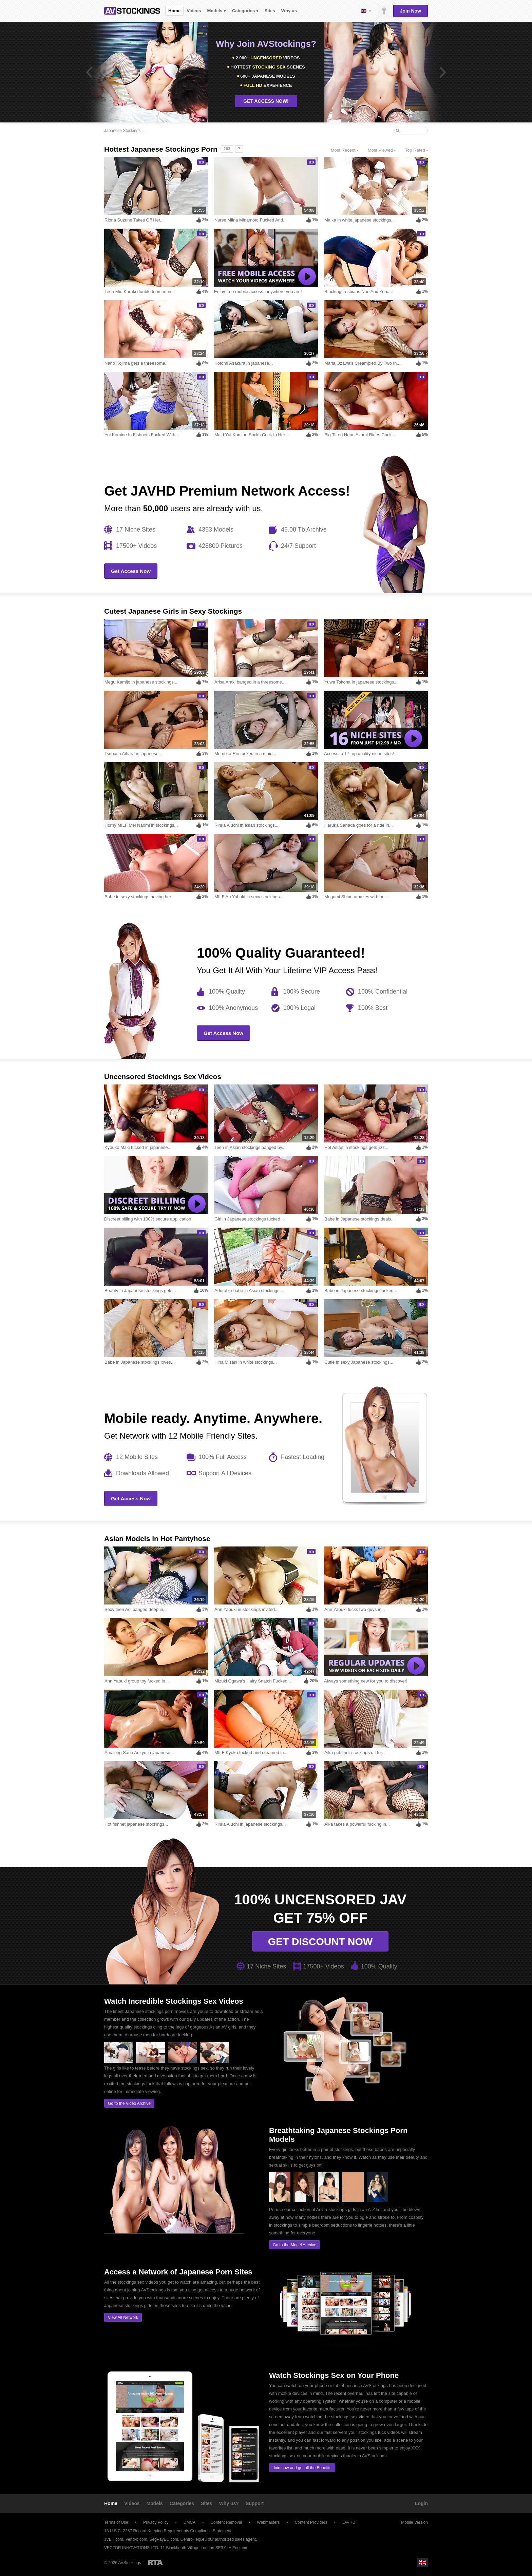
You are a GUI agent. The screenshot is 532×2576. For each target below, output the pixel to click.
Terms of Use (116, 2522)
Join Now (410, 11)
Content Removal (226, 2522)
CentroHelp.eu (193, 2539)
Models (155, 2503)
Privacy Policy (156, 2522)
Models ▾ (216, 10)
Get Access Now (131, 571)
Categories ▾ (245, 10)
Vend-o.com (136, 2539)
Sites (270, 10)
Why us (289, 10)
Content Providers (311, 2522)
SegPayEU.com (163, 2539)
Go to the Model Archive (294, 2245)
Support (255, 2503)
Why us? (229, 2503)
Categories (182, 2503)
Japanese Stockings (122, 130)
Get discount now (320, 1941)
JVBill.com (113, 2539)
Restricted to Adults (155, 2562)
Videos (194, 10)
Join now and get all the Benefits (302, 2467)
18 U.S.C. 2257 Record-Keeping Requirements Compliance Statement (167, 2531)
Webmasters (268, 2522)
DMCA (189, 2522)
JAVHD (348, 2522)
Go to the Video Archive (129, 2103)
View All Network (123, 2317)
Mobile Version (411, 2522)
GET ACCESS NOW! (265, 101)
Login (421, 2503)
